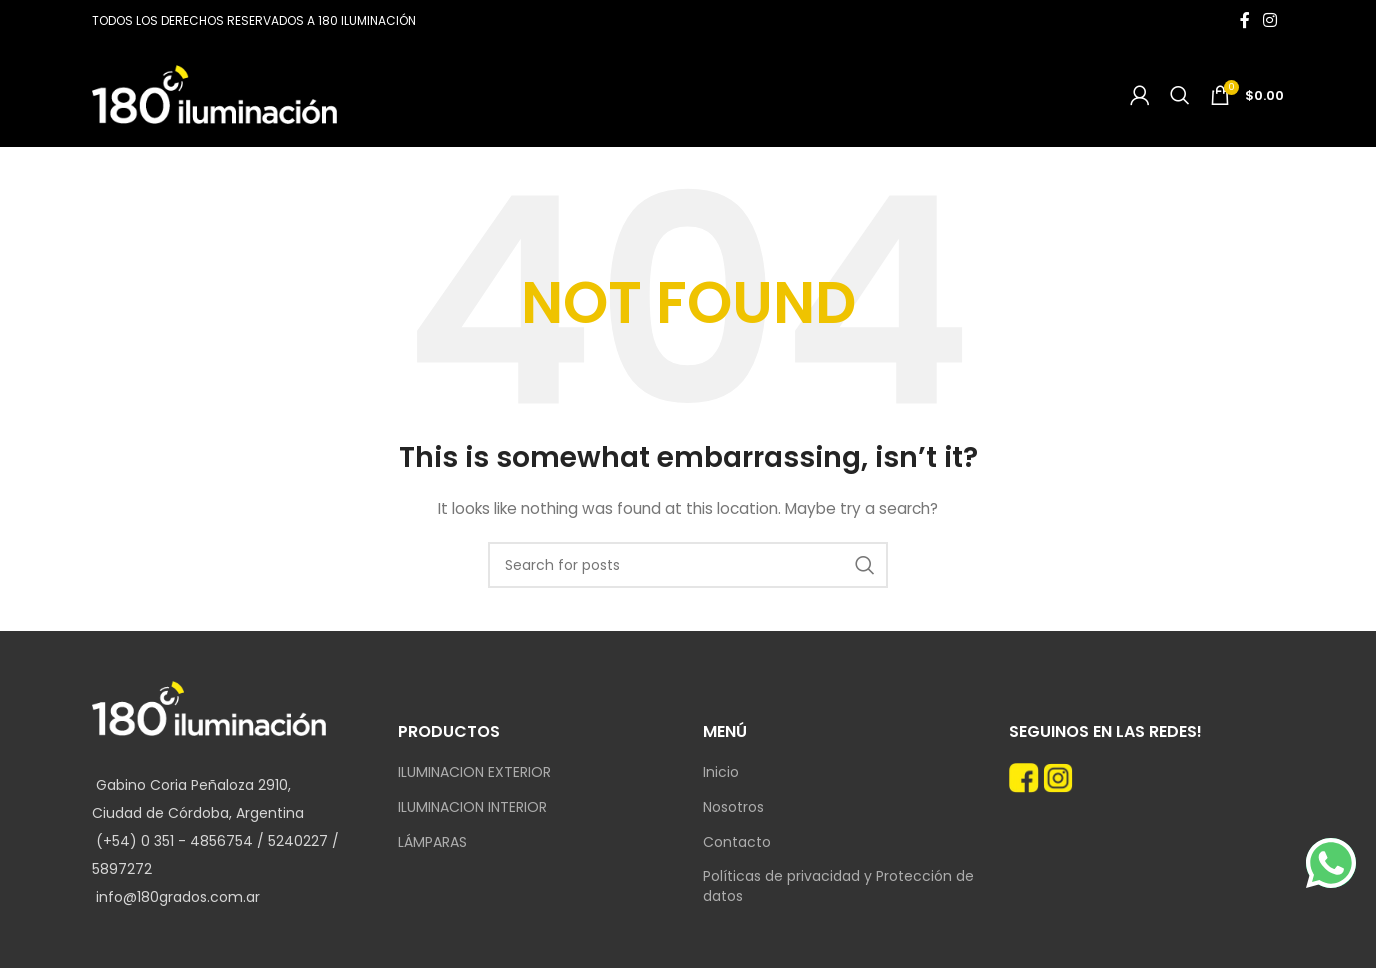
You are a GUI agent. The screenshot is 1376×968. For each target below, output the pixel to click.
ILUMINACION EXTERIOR (474, 772)
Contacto (737, 842)
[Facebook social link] (1244, 20)
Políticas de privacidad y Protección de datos (838, 886)
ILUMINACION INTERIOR (472, 807)
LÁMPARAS (432, 842)
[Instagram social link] (1270, 20)
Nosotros (733, 807)
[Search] (1180, 95)
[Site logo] (214, 93)
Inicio (721, 772)
